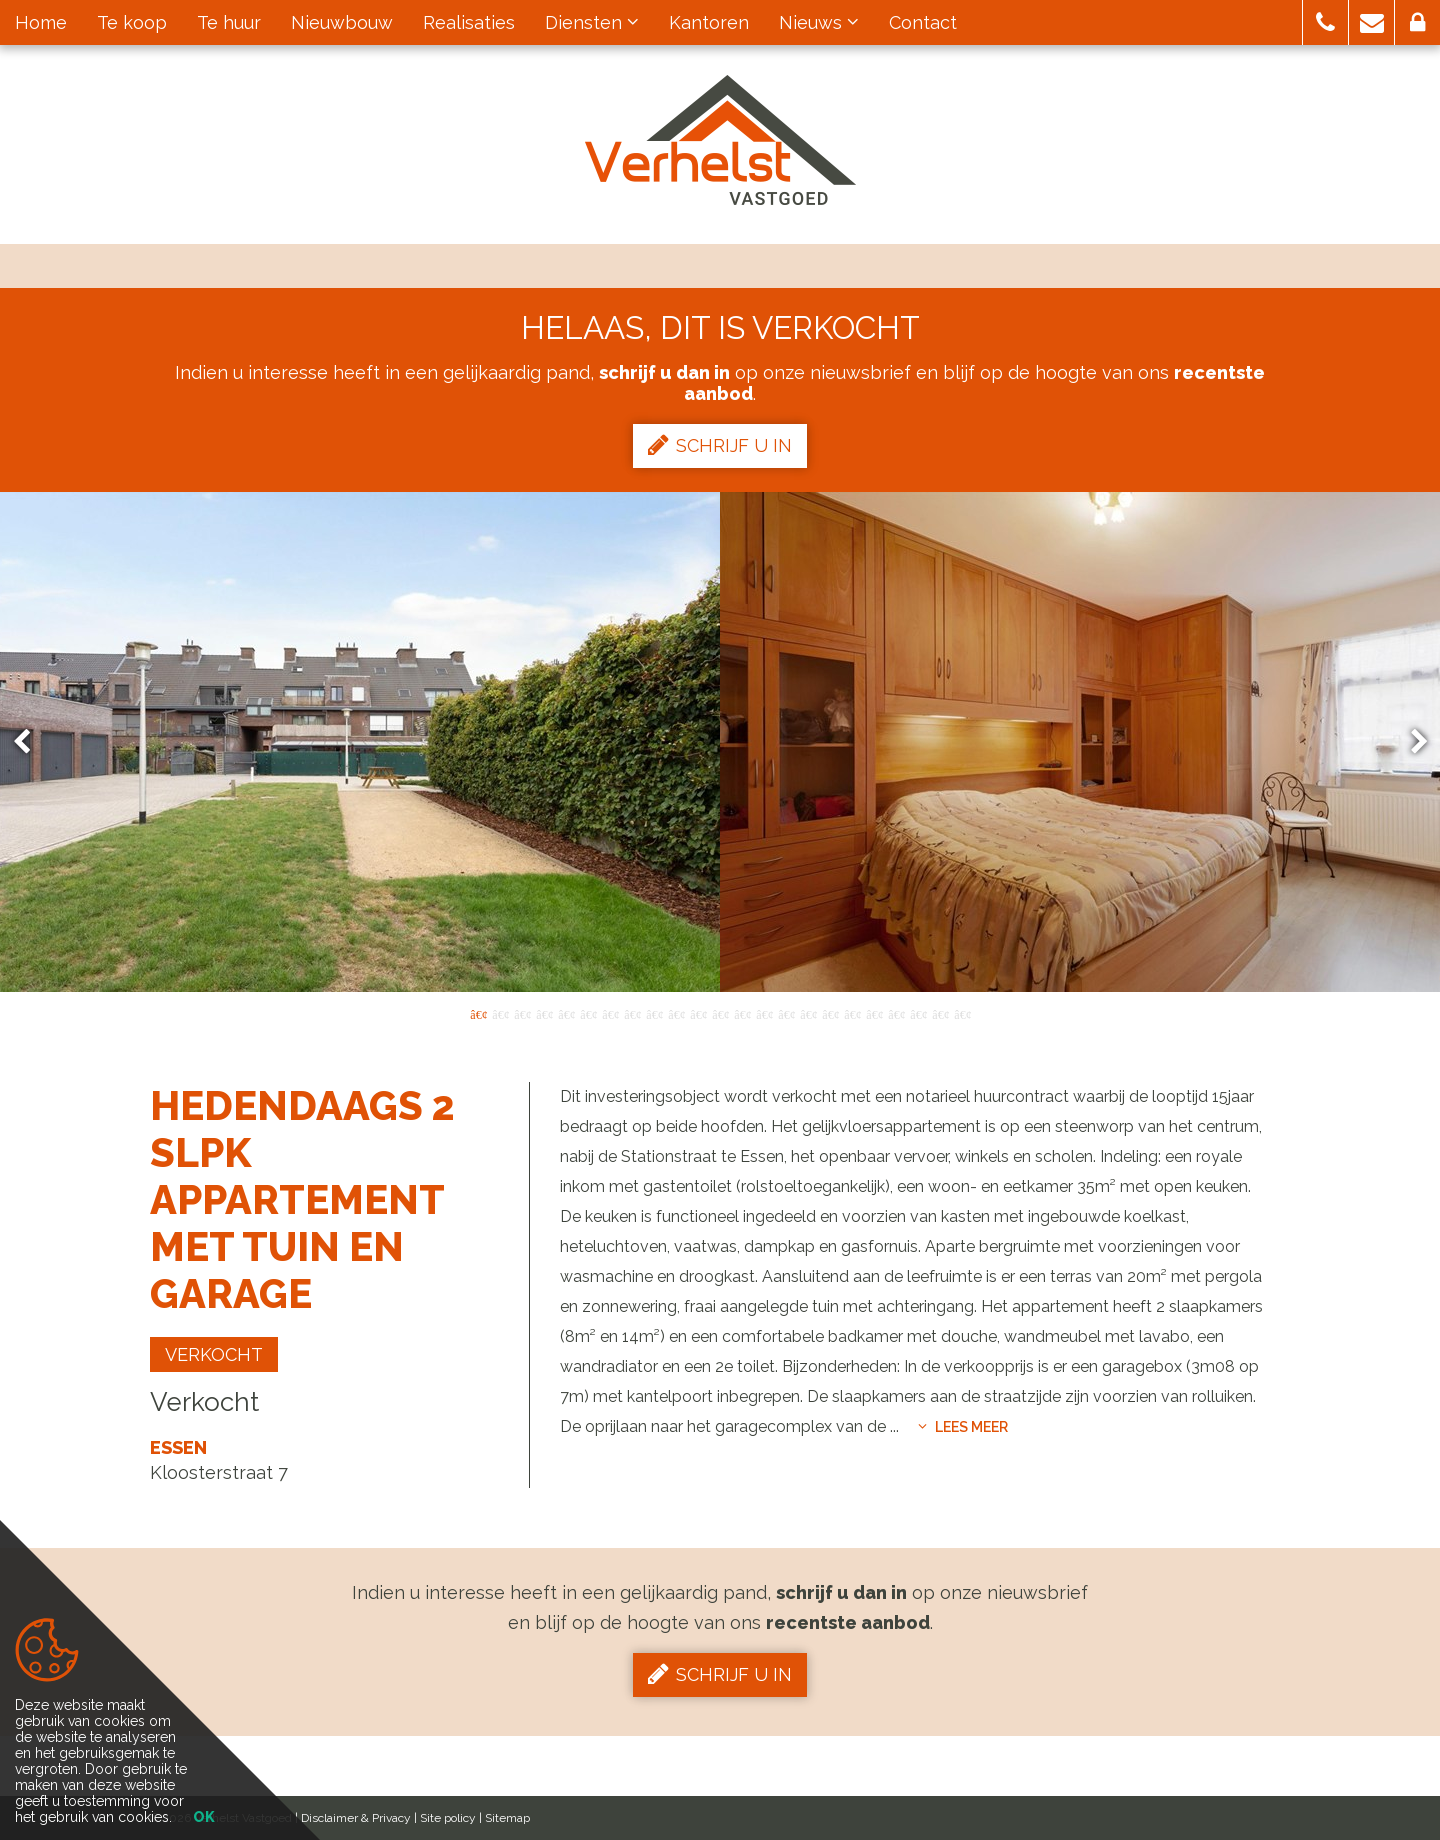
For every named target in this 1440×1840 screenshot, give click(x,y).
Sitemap (507, 1818)
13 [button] (742, 1013)
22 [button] (940, 1013)
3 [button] (522, 1013)
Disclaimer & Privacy (356, 1818)
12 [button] (720, 1013)
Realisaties (469, 22)
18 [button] (852, 1013)
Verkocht (214, 1354)
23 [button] (962, 1013)
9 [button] (654, 1013)
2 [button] (500, 1013)
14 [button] (764, 1013)
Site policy (448, 1818)
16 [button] (808, 1013)
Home (41, 22)
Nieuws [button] (819, 22)
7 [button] (610, 1013)
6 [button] (588, 1013)
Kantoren (709, 22)
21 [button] (918, 1013)
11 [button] (698, 1013)
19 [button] (874, 1013)
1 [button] (478, 1013)
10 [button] (676, 1013)
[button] (1325, 22)
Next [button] (1410, 742)
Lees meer (963, 1427)
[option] (720, 742)
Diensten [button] (592, 22)
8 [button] (632, 1013)
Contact (923, 22)
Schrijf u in (720, 445)
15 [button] (786, 1013)
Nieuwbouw (342, 22)
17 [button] (830, 1013)
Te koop (132, 22)
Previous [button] (31, 742)
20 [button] (896, 1013)
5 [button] (566, 1013)
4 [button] (544, 1013)
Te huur (229, 22)
